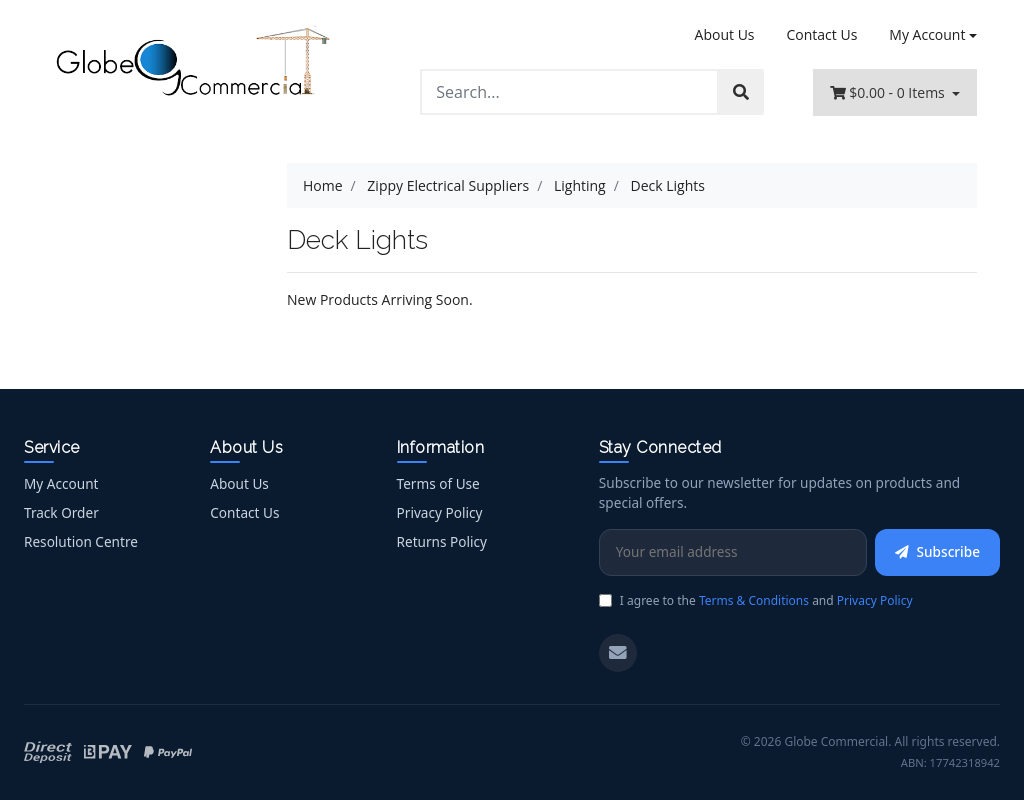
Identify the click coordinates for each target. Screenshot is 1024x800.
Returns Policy (442, 541)
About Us (725, 34)
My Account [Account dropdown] (927, 34)
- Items (889, 92)
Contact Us (822, 34)
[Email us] (618, 653)
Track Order (61, 512)
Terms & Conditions (754, 600)
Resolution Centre (81, 541)
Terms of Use (438, 483)
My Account (61, 483)
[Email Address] (733, 552)
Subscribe (937, 551)
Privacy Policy (440, 512)
